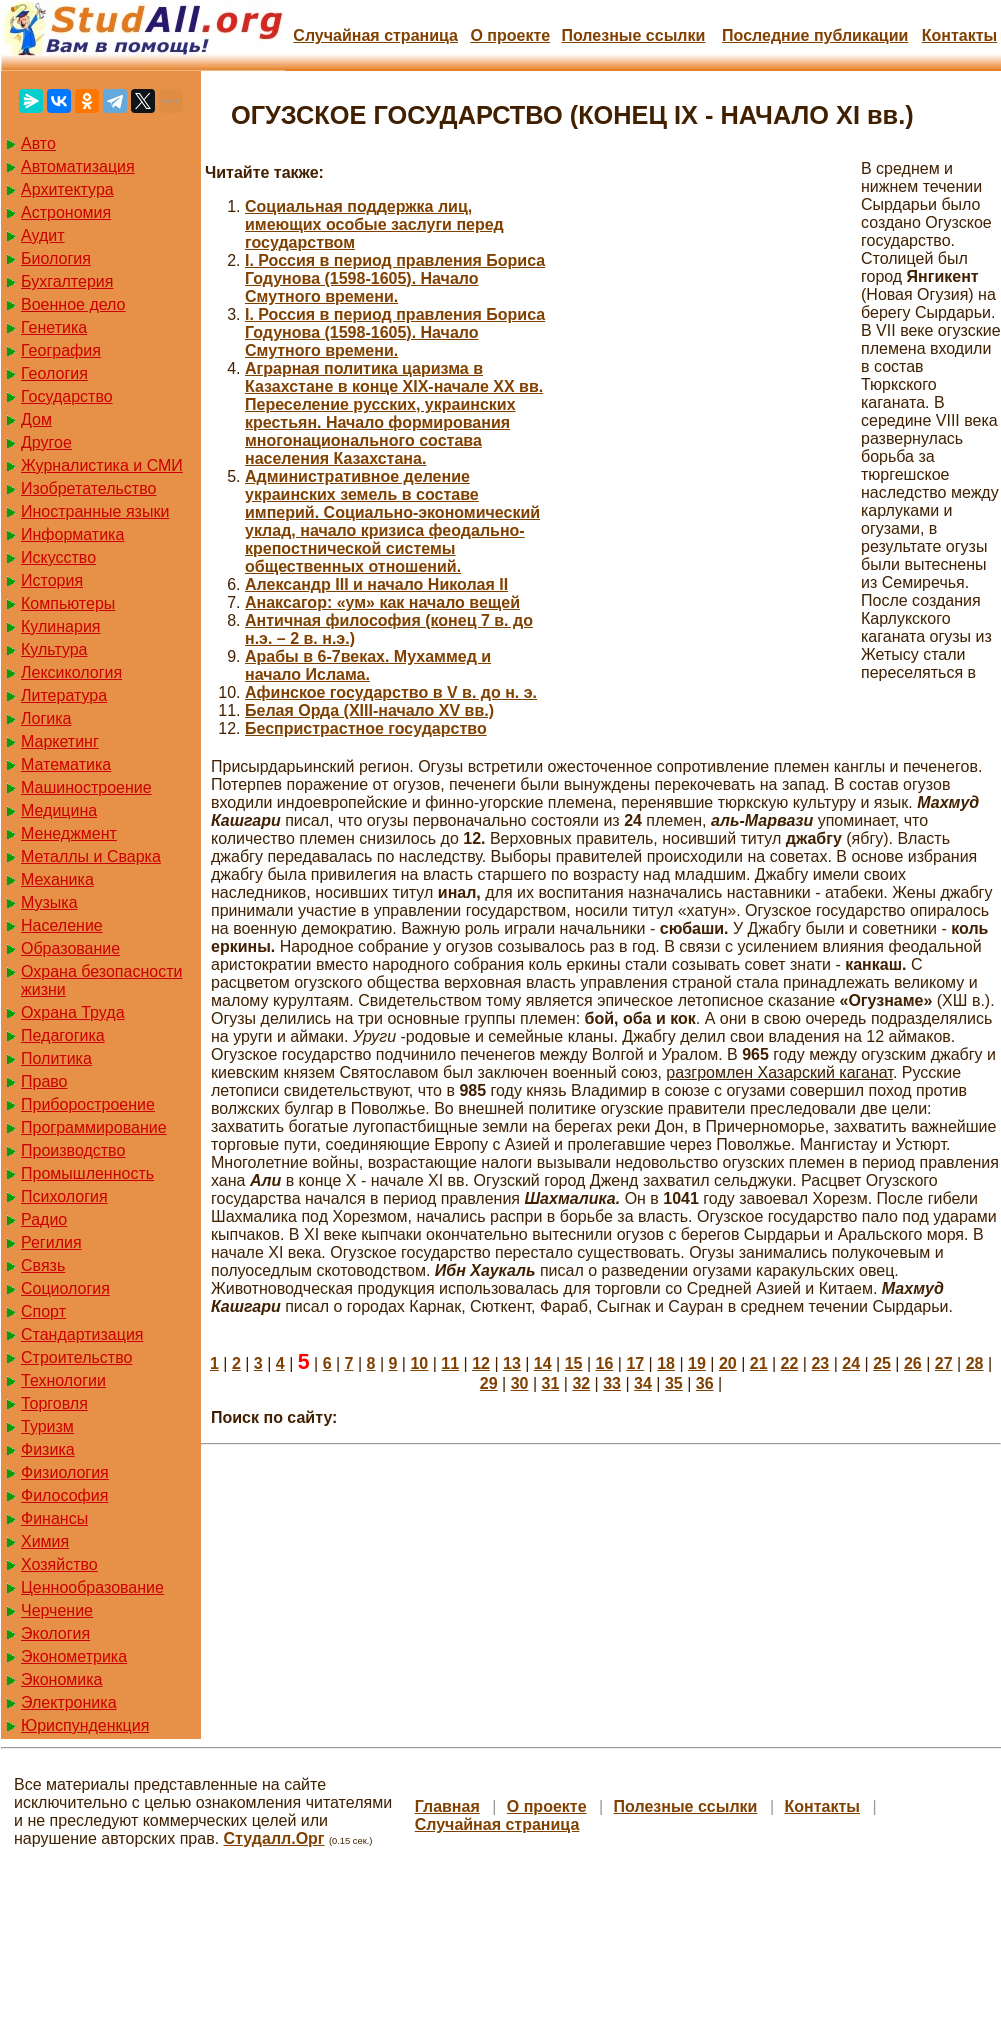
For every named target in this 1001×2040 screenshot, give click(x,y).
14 (543, 1363)
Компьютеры (68, 603)
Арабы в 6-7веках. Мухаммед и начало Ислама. (368, 665)
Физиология (65, 1472)
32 (581, 1383)
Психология (64, 1196)
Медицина (59, 810)
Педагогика (63, 1035)
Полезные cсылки (633, 35)
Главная (447, 1806)
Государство (67, 396)
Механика (57, 879)
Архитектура (67, 189)
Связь (43, 1265)
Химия (45, 1541)
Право (44, 1081)
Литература (64, 695)
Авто (38, 143)
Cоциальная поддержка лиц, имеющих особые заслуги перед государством (374, 224)
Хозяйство (59, 1564)
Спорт (43, 1311)
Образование (70, 948)
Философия (64, 1495)
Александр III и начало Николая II (376, 584)
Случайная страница (375, 35)
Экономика (62, 1679)
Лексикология (71, 672)
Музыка (49, 902)
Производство (73, 1150)
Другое (46, 442)
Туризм (47, 1426)
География (61, 350)
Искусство (58, 557)
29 (489, 1383)
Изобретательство (88, 488)
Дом (36, 419)
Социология (65, 1288)
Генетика (54, 327)
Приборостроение (88, 1104)
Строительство (76, 1357)
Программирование (94, 1127)
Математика (66, 764)
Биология (56, 258)
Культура (54, 649)
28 (975, 1363)
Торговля (54, 1403)
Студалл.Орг (274, 1838)
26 (913, 1363)
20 (728, 1363)
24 (851, 1363)
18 (666, 1363)
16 (605, 1363)
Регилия (51, 1242)
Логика (46, 718)
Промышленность (87, 1173)
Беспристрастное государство (366, 728)
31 (551, 1383)
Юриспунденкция (85, 1725)
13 (512, 1363)
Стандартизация (82, 1334)
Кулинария (60, 626)
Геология (54, 373)
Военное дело (73, 304)
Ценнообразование (92, 1587)
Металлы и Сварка (91, 856)
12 (481, 1363)
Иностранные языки (95, 511)
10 (419, 1363)
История (52, 580)
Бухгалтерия (67, 281)
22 (790, 1363)
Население (62, 925)
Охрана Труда (73, 1012)
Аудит (43, 235)
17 (635, 1363)
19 (697, 1363)
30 (520, 1383)
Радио (44, 1219)
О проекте (510, 35)
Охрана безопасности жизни (101, 980)
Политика (56, 1058)
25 (882, 1363)
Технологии (63, 1380)
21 (759, 1363)
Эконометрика (74, 1656)
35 (674, 1383)
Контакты (959, 35)
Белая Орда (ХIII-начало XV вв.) (369, 710)
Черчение (57, 1610)
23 (820, 1363)
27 (944, 1363)
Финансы (54, 1518)
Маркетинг (60, 741)
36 (705, 1383)
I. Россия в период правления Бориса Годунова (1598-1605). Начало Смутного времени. (395, 278)
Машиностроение (86, 787)
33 (612, 1383)
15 (574, 1363)
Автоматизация (78, 166)
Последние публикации (815, 35)
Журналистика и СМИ (102, 465)
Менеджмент (69, 833)
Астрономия (66, 212)
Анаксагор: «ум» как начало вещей (382, 602)
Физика (48, 1449)
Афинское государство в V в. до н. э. (391, 692)
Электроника (69, 1702)
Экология (55, 1633)
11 (450, 1363)
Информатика (72, 534)
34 (643, 1383)
